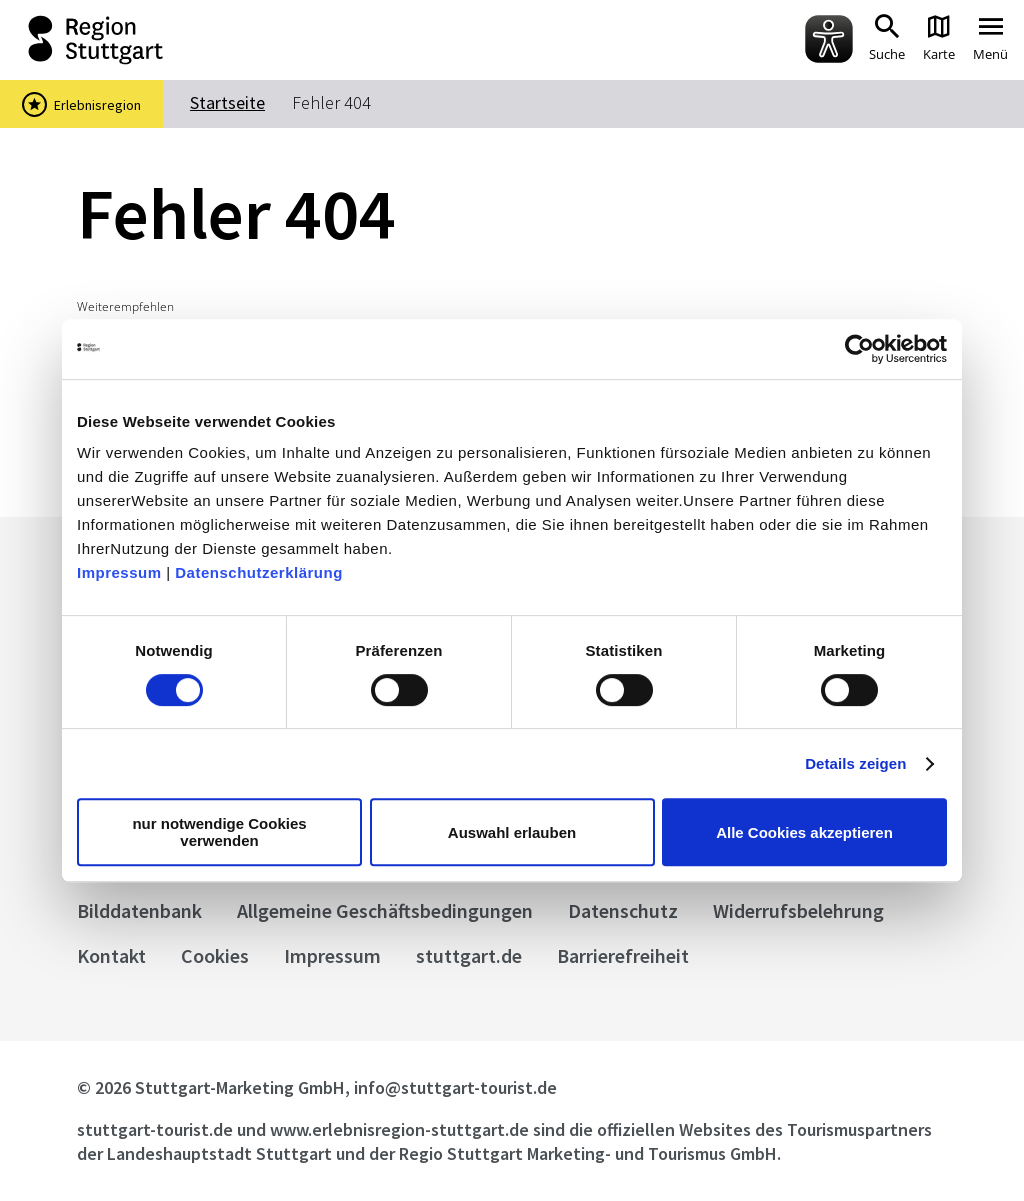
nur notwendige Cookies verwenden (219, 832)
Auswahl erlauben (512, 832)
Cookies (215, 955)
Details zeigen (855, 763)
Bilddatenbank (139, 910)
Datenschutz (623, 910)
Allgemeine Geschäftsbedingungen (385, 910)
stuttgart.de (469, 955)
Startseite (227, 102)
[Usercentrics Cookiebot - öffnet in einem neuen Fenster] (859, 349)
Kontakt (111, 955)
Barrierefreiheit (623, 955)
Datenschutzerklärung (259, 572)
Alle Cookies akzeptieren (804, 832)
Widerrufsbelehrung (798, 910)
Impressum (119, 572)
